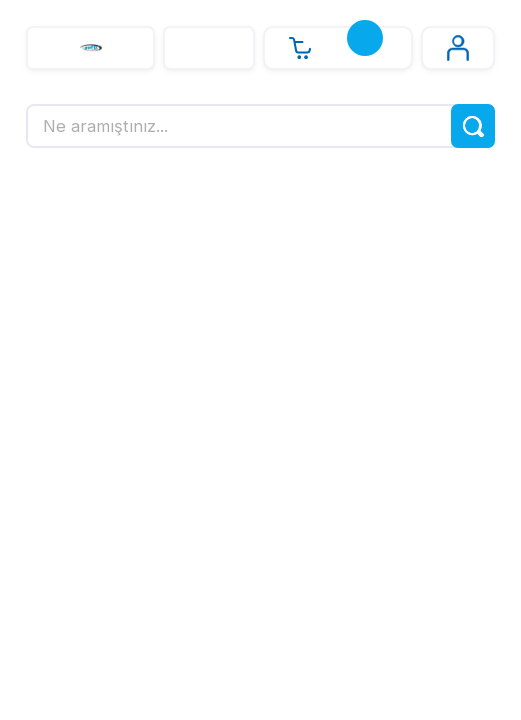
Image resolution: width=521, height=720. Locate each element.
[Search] (260, 126)
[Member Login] (458, 48)
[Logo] (90, 48)
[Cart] (338, 48)
